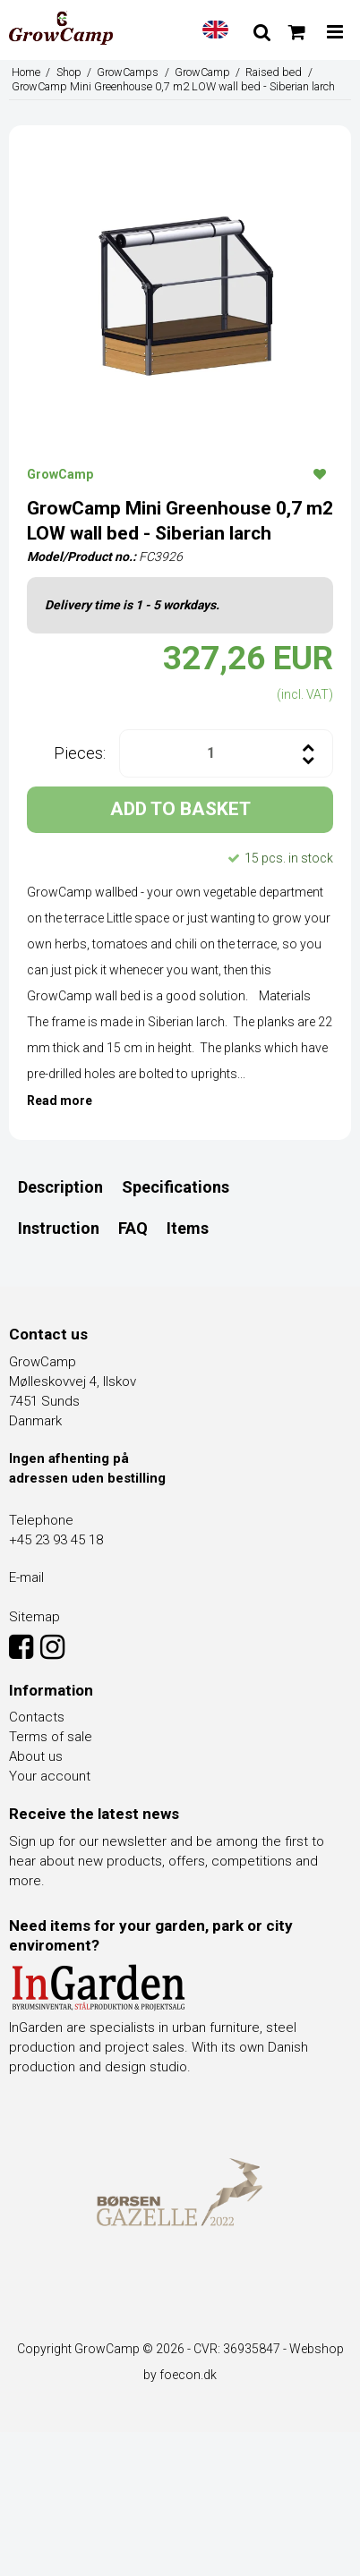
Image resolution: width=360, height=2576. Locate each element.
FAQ (133, 1228)
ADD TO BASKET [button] (180, 809)
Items (188, 1228)
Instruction (58, 1228)
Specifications (175, 1186)
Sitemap (34, 1617)
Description (60, 1186)
